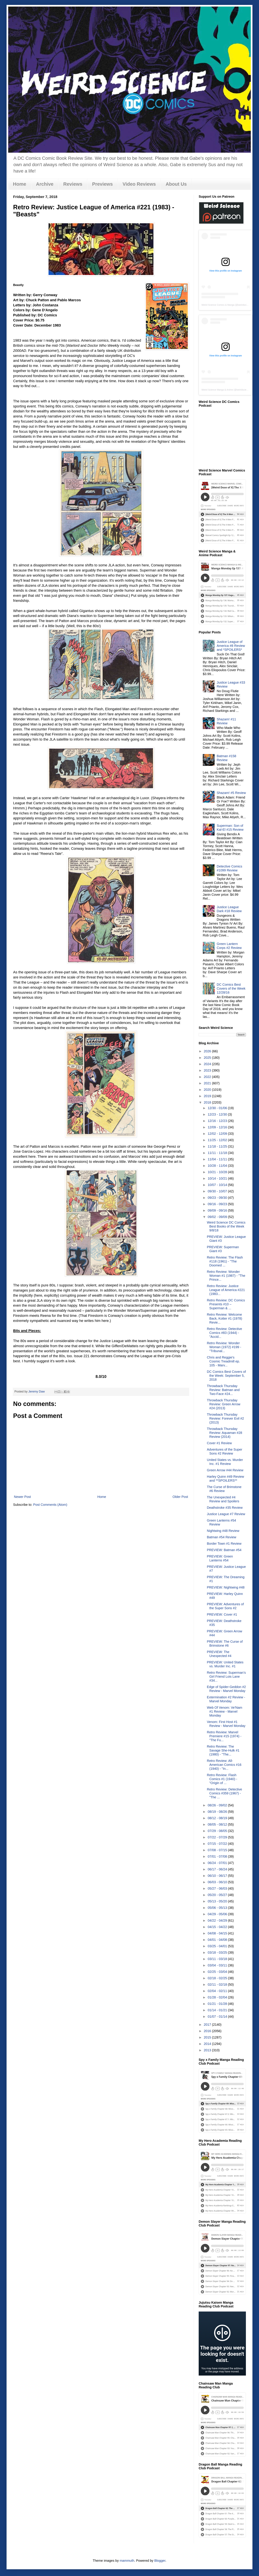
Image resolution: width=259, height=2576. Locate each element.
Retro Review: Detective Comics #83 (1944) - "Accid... (224, 1332)
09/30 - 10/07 (218, 1191)
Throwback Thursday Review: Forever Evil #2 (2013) (225, 1418)
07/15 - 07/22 (218, 1843)
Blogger (159, 2560)
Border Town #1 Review (224, 1543)
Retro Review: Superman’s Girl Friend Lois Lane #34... (226, 1676)
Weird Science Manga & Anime (217, 389)
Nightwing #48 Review (223, 1531)
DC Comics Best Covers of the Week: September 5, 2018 (226, 1375)
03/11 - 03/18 (218, 1959)
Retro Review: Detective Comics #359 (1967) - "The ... (224, 1793)
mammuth (127, 2560)
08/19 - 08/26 (218, 1811)
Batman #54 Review (221, 1537)
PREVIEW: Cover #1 (222, 1614)
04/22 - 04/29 (218, 1920)
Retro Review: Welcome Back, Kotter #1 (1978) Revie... (224, 1318)
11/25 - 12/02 (218, 1140)
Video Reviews (139, 184)
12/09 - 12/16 (218, 1127)
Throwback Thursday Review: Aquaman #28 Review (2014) (224, 1432)
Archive (44, 184)
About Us (176, 184)
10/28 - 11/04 (218, 1165)
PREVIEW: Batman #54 (224, 1550)
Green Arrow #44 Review (225, 1470)
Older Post (180, 1497)
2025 (208, 1057)
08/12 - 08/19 (218, 1818)
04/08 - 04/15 (218, 1933)
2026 (208, 1051)
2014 (208, 2044)
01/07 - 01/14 (218, 2016)
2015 (208, 2037)
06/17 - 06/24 (218, 1869)
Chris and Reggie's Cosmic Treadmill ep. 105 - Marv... (223, 1361)
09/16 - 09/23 (218, 1204)
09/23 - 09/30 (218, 1197)
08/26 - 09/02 (218, 1805)
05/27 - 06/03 (218, 1888)
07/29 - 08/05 (218, 1831)
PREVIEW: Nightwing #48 (226, 1587)
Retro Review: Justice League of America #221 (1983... (226, 1290)
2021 (208, 1083)
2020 (208, 1089)
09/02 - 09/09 (218, 1217)
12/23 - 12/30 (218, 1114)
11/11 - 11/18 (218, 1153)
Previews (102, 184)
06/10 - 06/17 (218, 1875)
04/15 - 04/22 (218, 1927)
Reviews (72, 184)
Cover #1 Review (219, 1443)
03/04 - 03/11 (218, 1965)
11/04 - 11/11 (218, 1159)
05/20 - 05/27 (218, 1895)
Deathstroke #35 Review (225, 1507)
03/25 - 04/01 (218, 1946)
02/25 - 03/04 (218, 1971)
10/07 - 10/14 (218, 1185)
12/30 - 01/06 (218, 1108)
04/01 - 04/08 (218, 1939)
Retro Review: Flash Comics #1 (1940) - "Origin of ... (222, 1779)
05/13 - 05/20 (218, 1901)
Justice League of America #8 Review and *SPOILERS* (231, 645)
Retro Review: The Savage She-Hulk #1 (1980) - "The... (223, 1750)
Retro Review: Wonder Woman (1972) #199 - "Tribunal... (224, 1347)
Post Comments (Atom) (50, 1504)
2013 (208, 2050)
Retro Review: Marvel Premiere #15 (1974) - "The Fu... (224, 1736)
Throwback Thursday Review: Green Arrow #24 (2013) (223, 1404)
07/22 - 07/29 (218, 1837)
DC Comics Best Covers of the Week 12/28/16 (231, 988)
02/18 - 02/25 (218, 1978)
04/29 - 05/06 (218, 1914)
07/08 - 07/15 (218, 1850)
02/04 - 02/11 (218, 1991)
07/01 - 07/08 (218, 1856)
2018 (208, 1102)
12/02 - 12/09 (218, 1133)
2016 (208, 2031)
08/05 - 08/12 (218, 1824)
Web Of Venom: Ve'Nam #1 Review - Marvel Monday (224, 1711)
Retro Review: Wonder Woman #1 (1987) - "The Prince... (226, 1275)
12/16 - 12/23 (218, 1121)
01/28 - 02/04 (218, 1997)
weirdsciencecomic (247, 305)
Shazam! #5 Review (231, 793)
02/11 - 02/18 (218, 1984)
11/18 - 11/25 (218, 1146)
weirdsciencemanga (247, 389)
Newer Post (22, 1497)
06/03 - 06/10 (218, 1882)
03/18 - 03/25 (218, 1952)
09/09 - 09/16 (218, 1210)
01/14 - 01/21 (218, 2010)
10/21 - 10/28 (218, 1172)
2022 (208, 1077)
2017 (208, 2024)
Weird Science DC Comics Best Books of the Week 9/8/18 (226, 1226)
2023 (208, 1070)
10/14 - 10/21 (218, 1178)
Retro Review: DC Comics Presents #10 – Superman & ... (226, 1304)
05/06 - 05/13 (218, 1907)
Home (19, 184)
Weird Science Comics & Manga (217, 305)
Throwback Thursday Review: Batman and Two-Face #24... (223, 1390)
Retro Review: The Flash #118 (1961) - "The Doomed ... (225, 1261)
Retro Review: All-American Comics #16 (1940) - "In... (224, 1764)
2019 (208, 1096)
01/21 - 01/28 (218, 2004)
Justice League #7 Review (226, 1514)
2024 (208, 1064)
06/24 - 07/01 (218, 1863)
